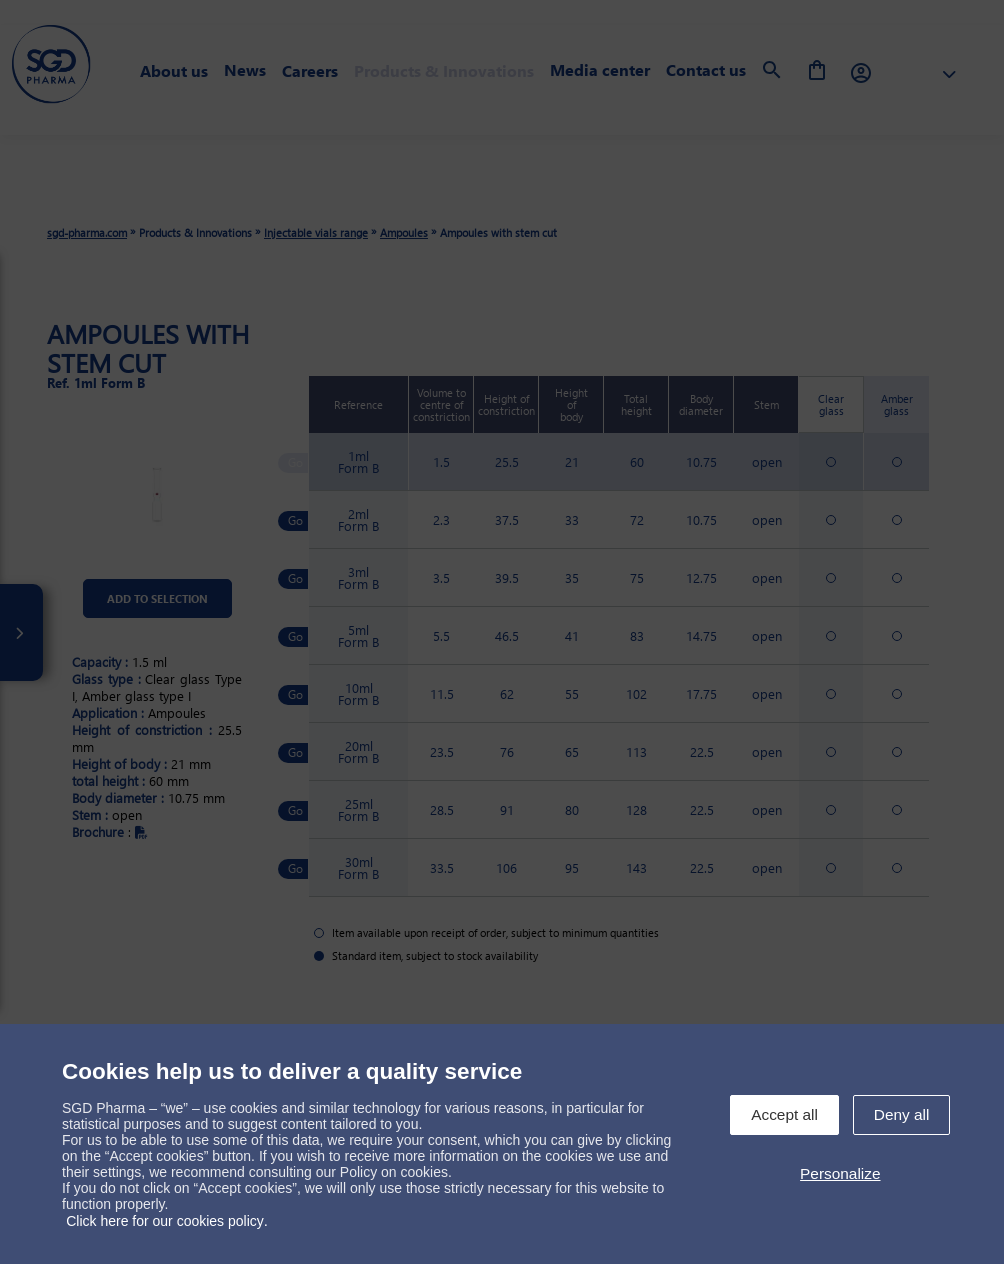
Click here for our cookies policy (165, 1221)
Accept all (784, 1114)
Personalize (840, 1173)
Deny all (902, 1114)
